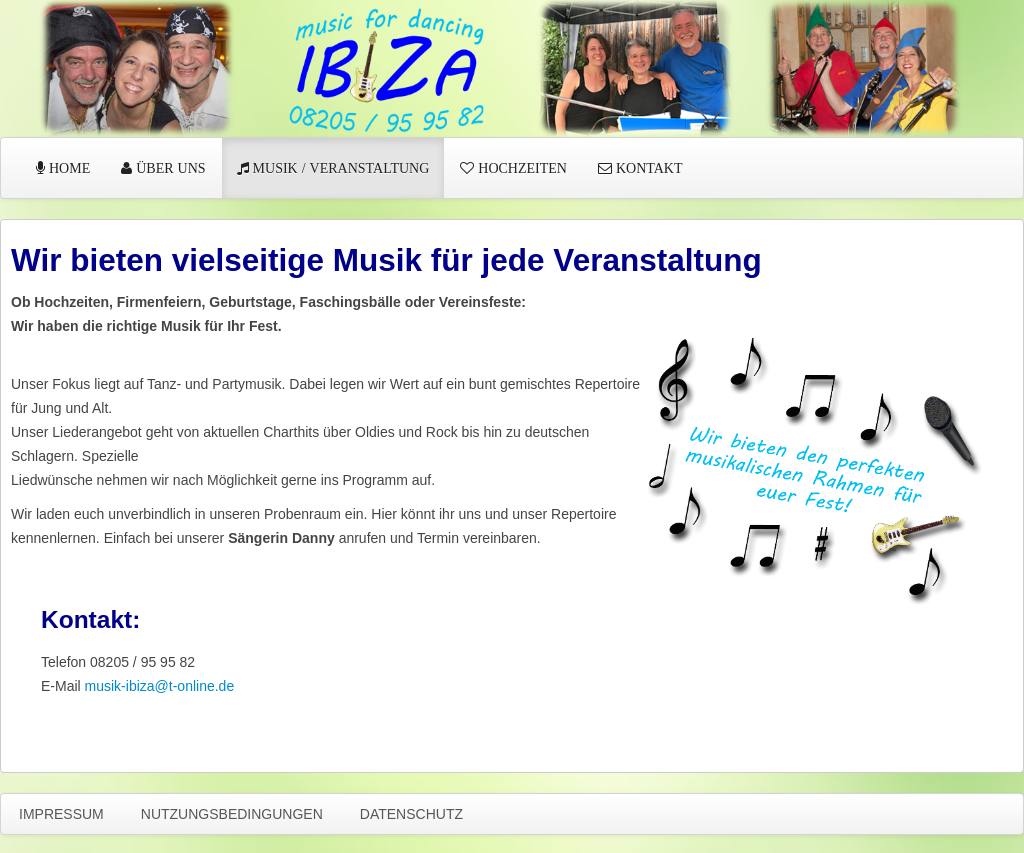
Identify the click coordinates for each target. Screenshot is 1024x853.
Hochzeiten (520, 168)
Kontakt (647, 168)
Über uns (168, 168)
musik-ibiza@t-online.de (160, 686)
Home (67, 168)
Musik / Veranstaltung (339, 168)
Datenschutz (411, 814)
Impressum (61, 814)
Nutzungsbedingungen (232, 814)
